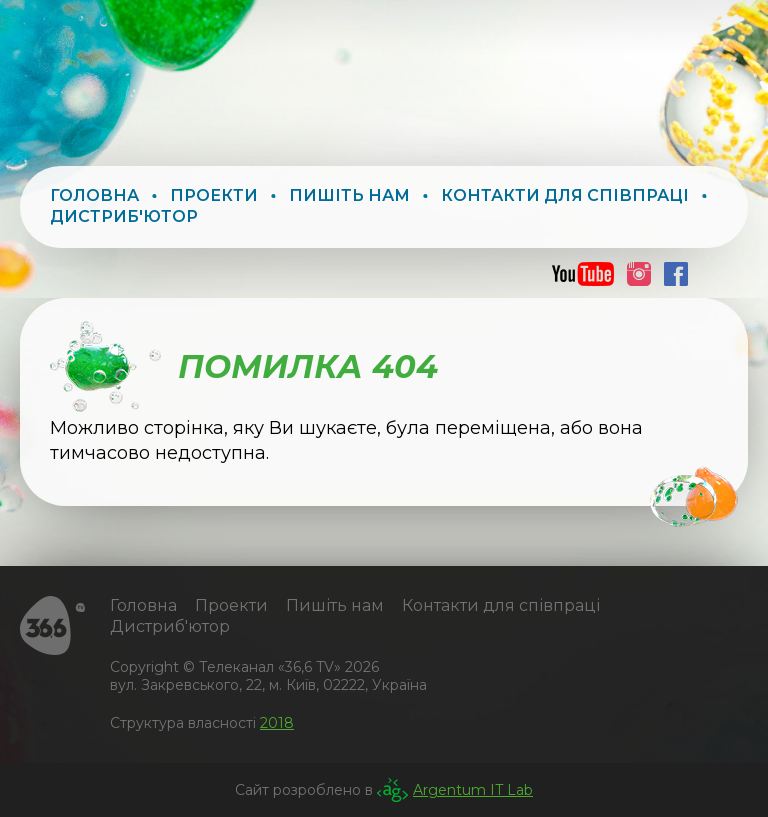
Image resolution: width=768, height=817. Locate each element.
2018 (277, 723)
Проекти (214, 195)
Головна (94, 195)
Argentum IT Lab (473, 790)
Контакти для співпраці (565, 195)
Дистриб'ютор (124, 216)
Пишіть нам (349, 195)
